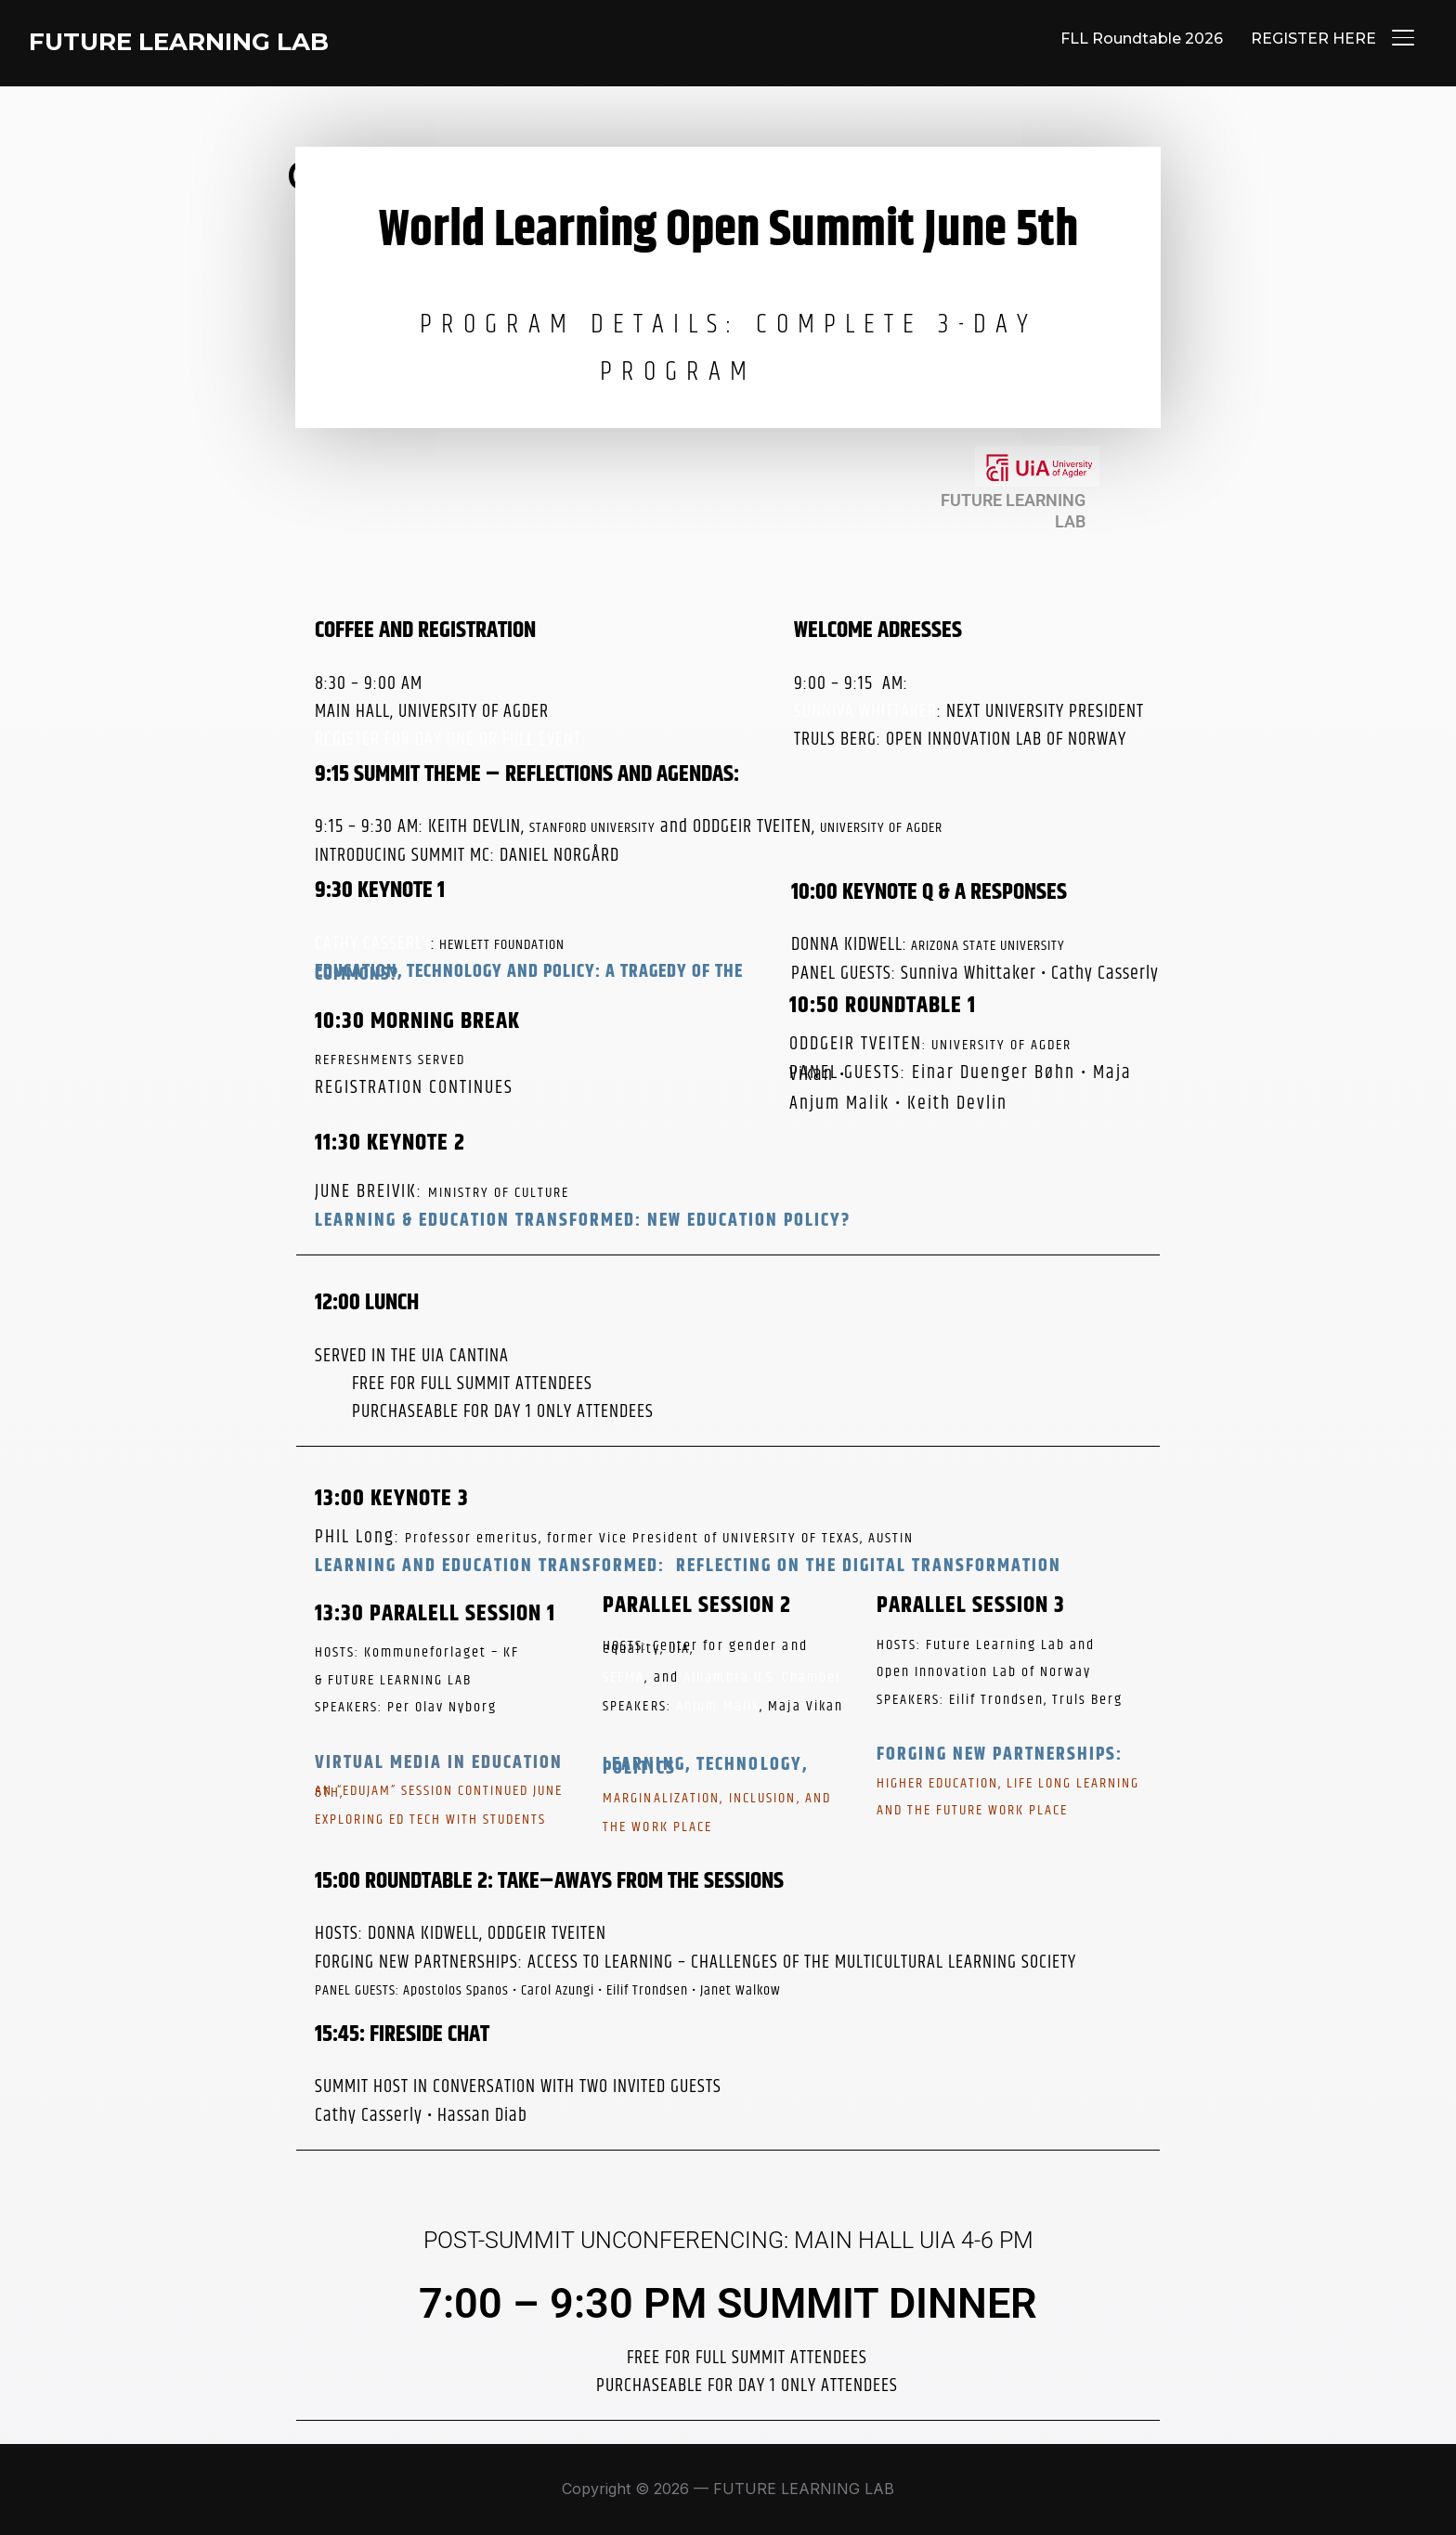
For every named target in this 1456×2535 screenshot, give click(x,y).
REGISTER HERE (1313, 38)
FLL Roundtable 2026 (1141, 38)
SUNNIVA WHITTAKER (865, 711)
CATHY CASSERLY (373, 944)
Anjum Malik (718, 1706)
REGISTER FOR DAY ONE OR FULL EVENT (448, 739)
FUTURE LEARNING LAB (179, 42)
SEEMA (624, 1677)
